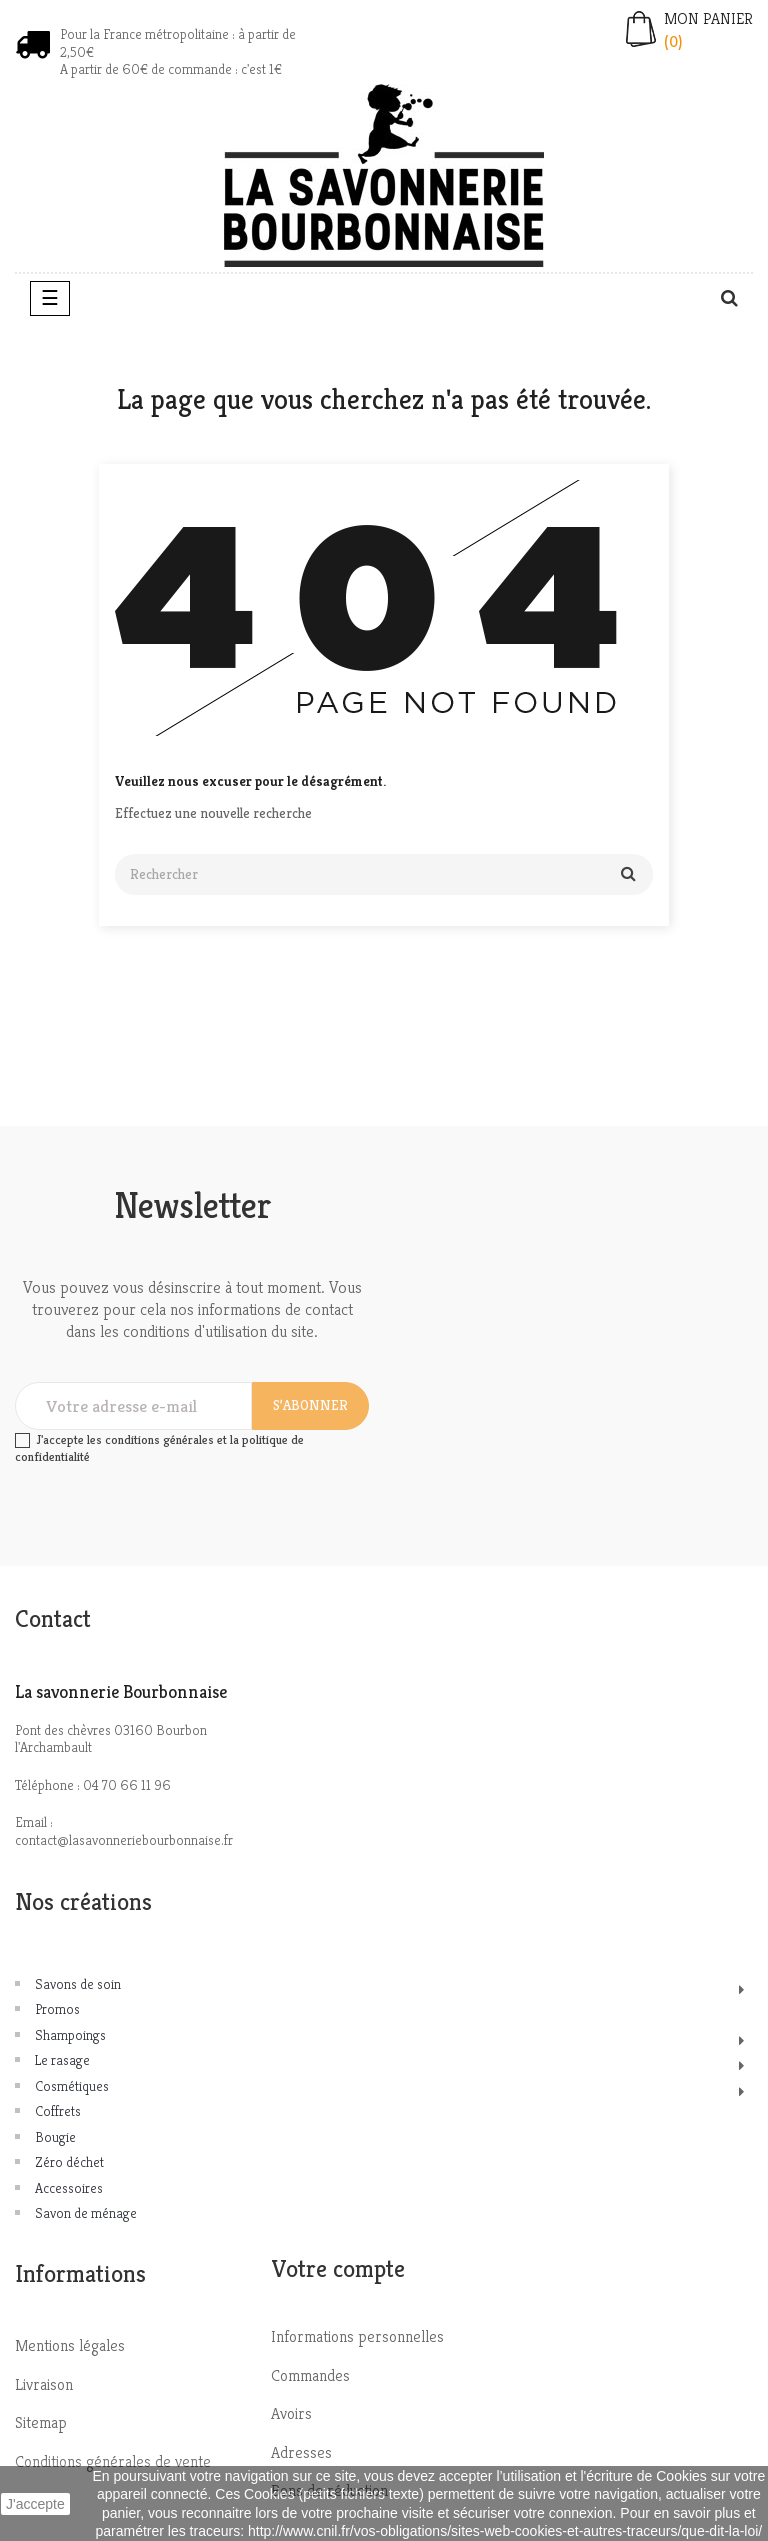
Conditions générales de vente (113, 2461)
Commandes (310, 2375)
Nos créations (83, 1902)
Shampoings (70, 2035)
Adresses (301, 2452)
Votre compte (338, 2269)
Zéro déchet (69, 2162)
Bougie (55, 2137)
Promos (57, 2009)
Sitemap (41, 2422)
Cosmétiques (72, 2086)
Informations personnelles (357, 2336)
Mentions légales (70, 2345)
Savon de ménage (86, 2213)
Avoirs (291, 2413)
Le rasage (62, 2060)
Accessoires (69, 2188)
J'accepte (35, 2504)
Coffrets (58, 2111)
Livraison (44, 2384)
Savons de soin (78, 1984)
